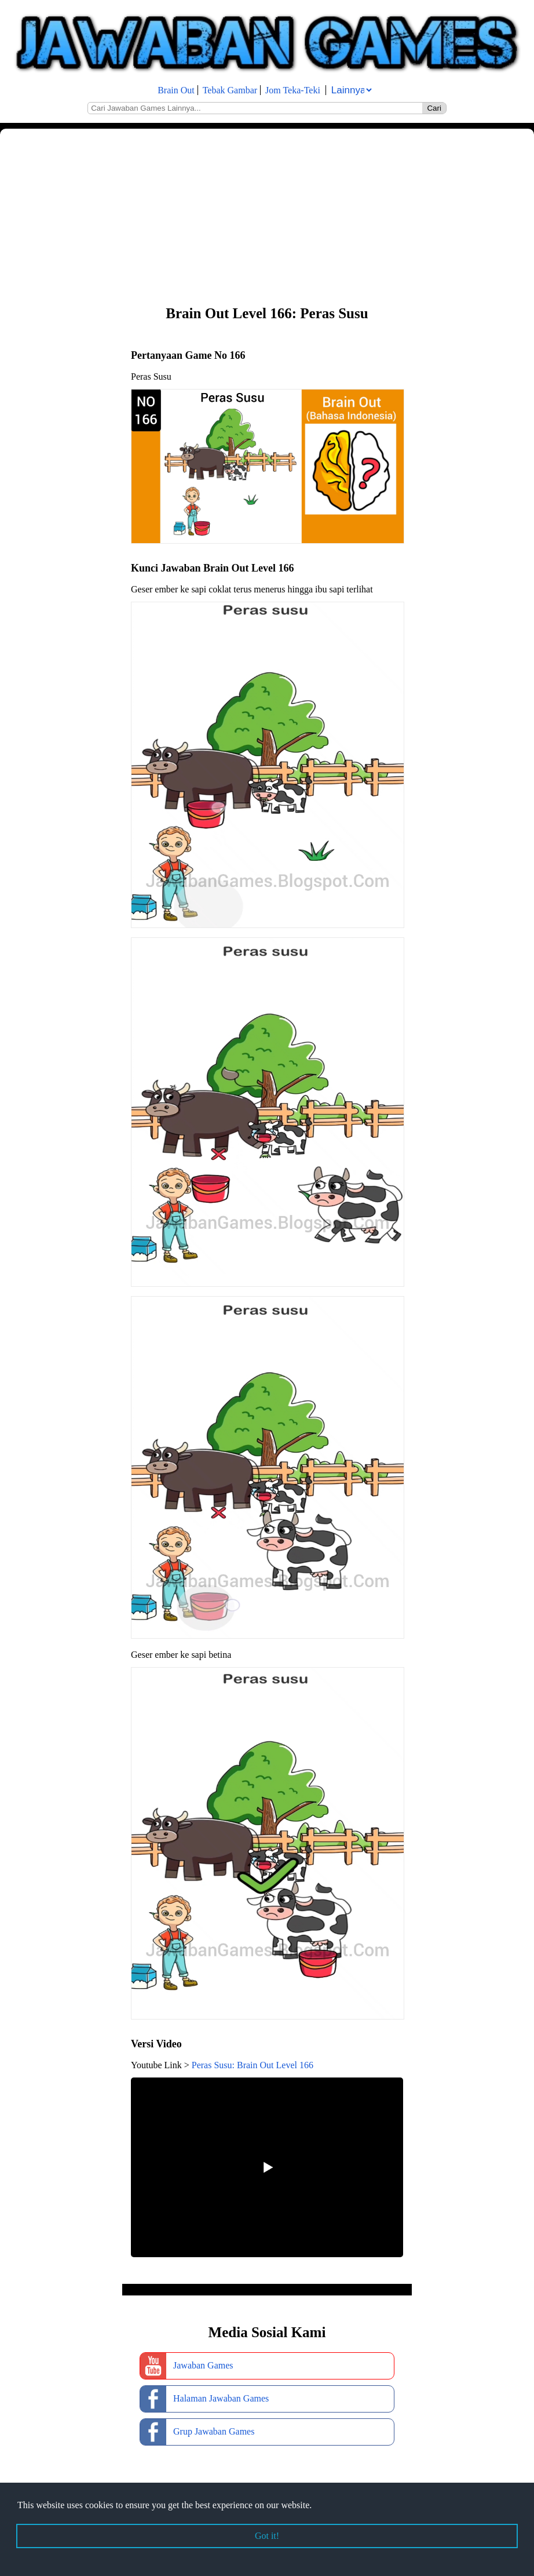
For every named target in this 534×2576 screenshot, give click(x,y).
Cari (434, 108)
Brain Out (176, 90)
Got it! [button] (267, 2536)
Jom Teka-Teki (292, 90)
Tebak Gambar (230, 90)
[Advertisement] (267, 215)
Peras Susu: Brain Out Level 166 (252, 2065)
